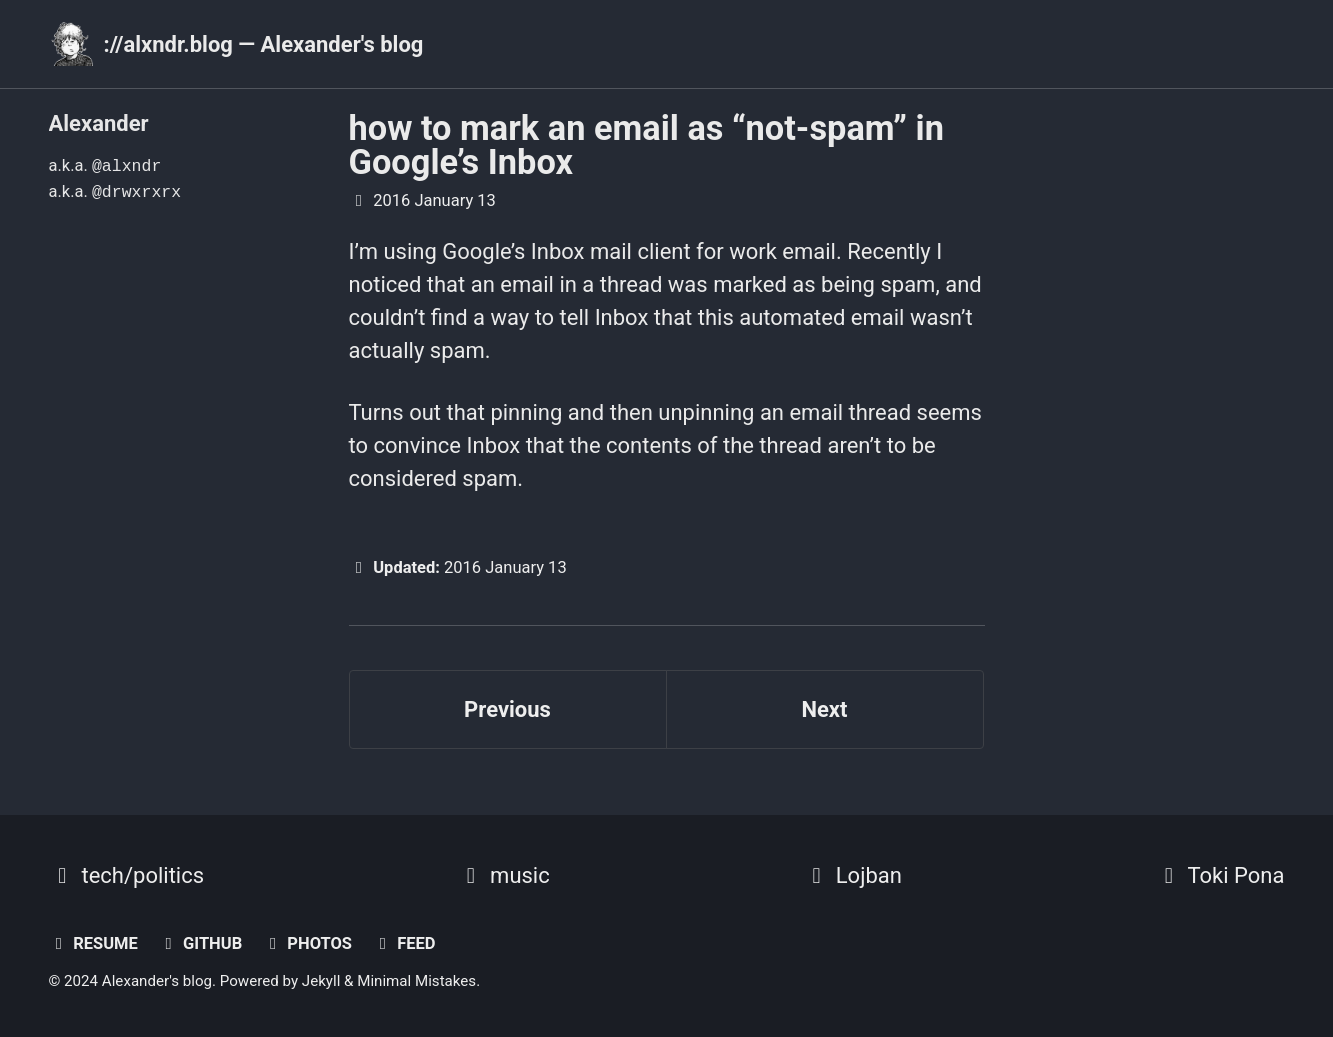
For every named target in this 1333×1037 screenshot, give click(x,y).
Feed (404, 943)
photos (307, 943)
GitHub (200, 943)
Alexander (99, 123)
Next (824, 709)
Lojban (852, 875)
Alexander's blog (157, 981)
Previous (507, 709)
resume (93, 943)
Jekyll (321, 981)
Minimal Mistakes (416, 981)
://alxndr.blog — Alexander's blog (264, 44)
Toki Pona (1220, 875)
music (503, 875)
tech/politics (127, 875)
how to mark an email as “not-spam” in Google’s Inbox (646, 145)
